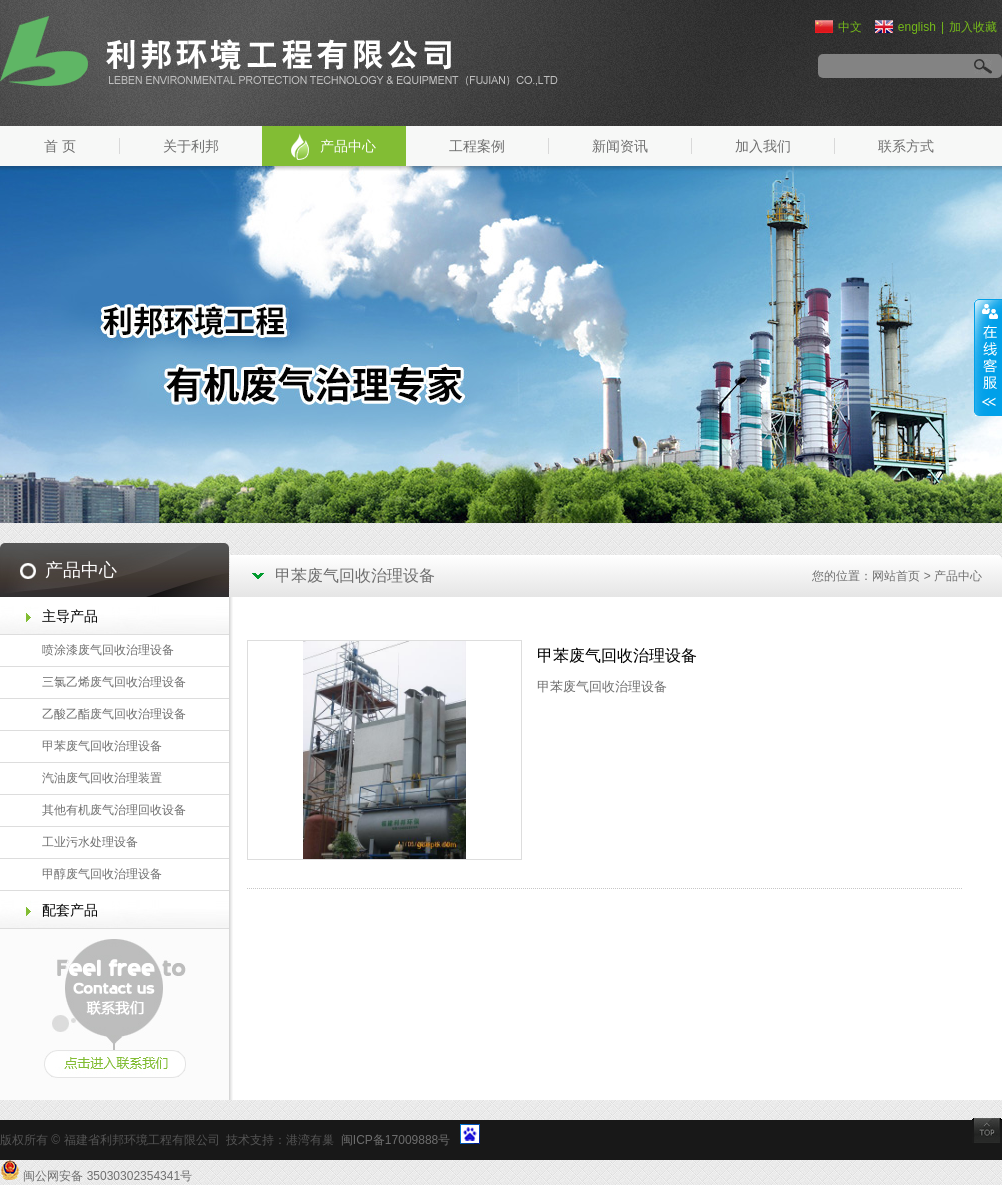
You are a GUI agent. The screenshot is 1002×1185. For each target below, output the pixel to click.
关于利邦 (191, 146)
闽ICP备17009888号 (395, 1140)
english (905, 27)
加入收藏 (973, 27)
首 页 (60, 146)
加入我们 (763, 146)
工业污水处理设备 (90, 842)
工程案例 (477, 146)
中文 (838, 27)
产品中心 (348, 146)
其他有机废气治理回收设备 (114, 810)
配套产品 (70, 910)
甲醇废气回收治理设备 (102, 874)
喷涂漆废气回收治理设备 (108, 650)
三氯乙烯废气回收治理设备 (114, 682)
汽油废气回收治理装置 (102, 778)
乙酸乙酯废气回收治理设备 (114, 714)
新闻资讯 (620, 146)
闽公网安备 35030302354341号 (107, 1176)
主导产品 (70, 616)
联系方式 (906, 146)
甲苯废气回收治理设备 (102, 746)
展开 (988, 357)
